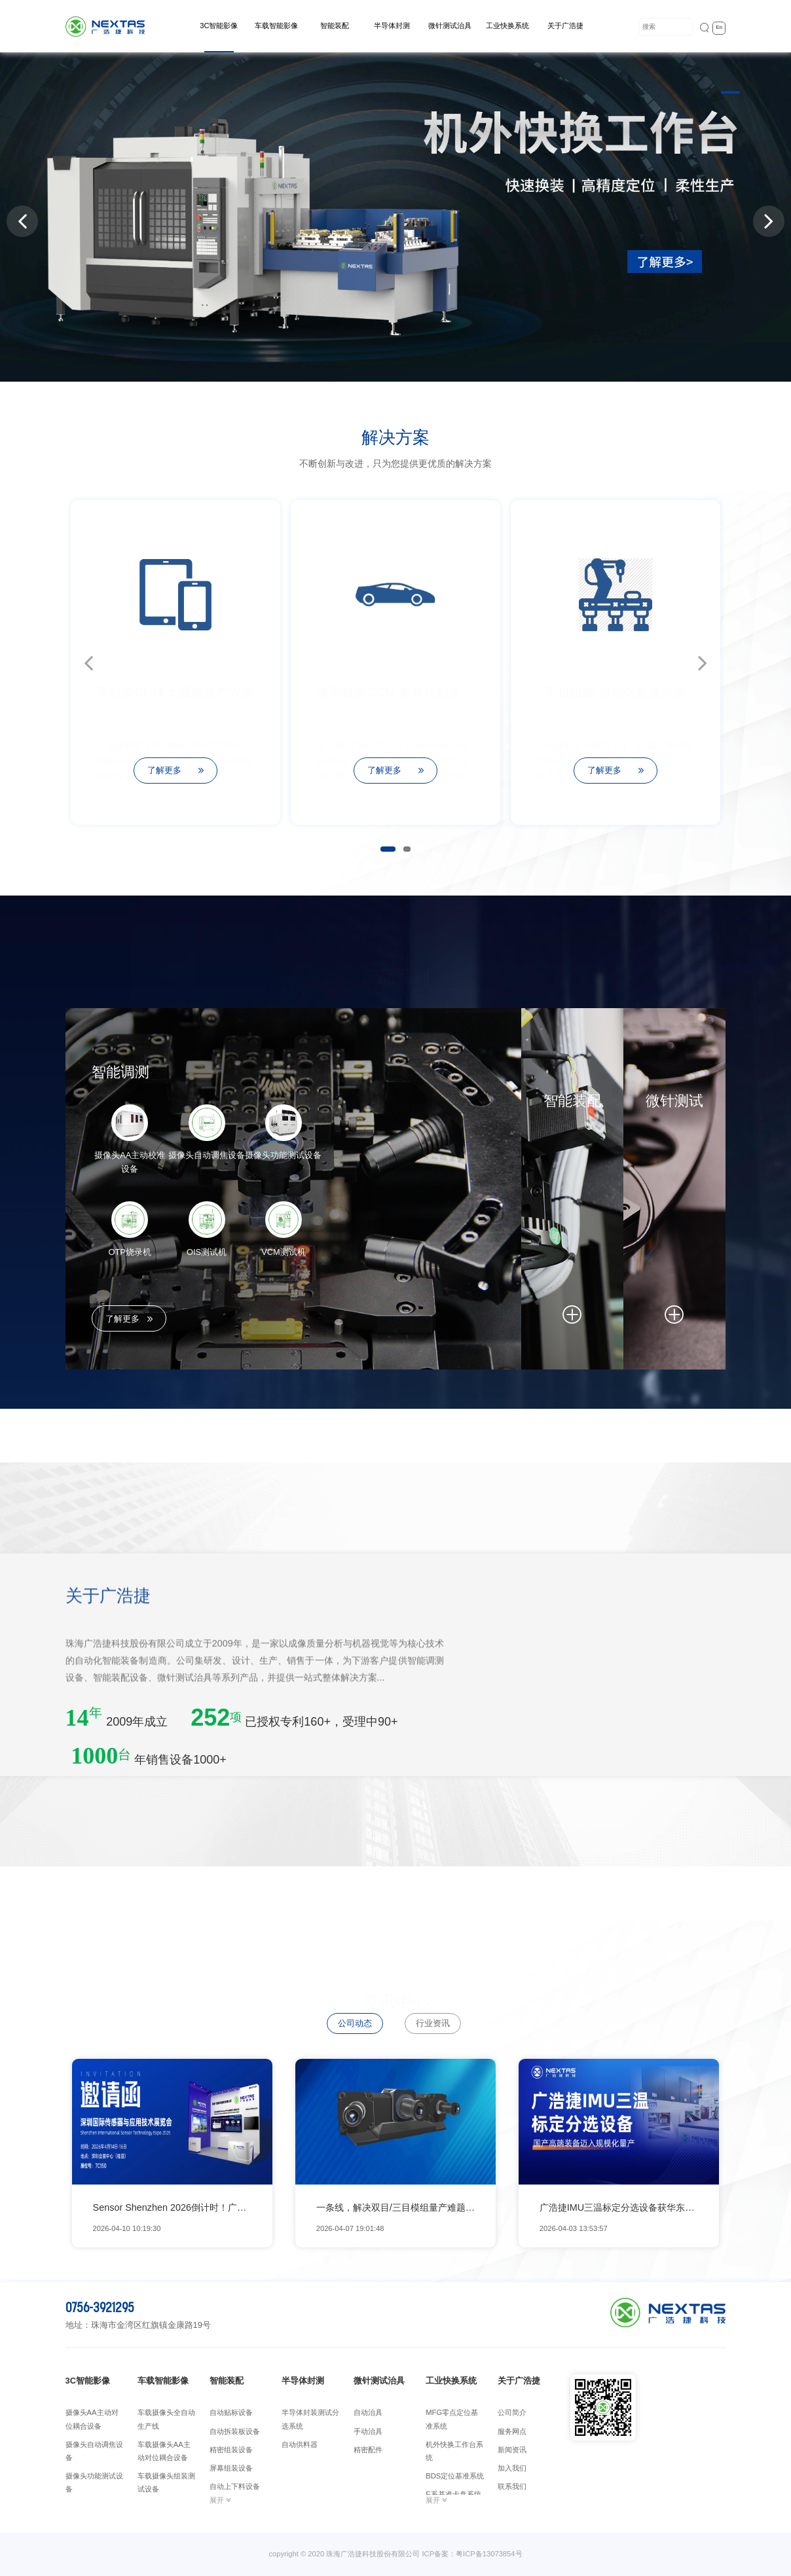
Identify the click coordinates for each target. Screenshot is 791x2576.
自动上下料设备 (235, 2486)
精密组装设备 (231, 2450)
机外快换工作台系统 (454, 2450)
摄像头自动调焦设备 (94, 2450)
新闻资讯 (512, 2450)
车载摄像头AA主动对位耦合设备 (164, 2450)
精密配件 (368, 2450)
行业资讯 (433, 2023)
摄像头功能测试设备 (94, 2482)
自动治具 (368, 2412)
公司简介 (512, 2412)
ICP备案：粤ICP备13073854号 (472, 2554)
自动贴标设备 (231, 2412)
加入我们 (512, 2468)
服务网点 (512, 2431)
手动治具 (368, 2431)
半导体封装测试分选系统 (310, 2418)
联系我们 (512, 2486)
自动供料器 (300, 2444)
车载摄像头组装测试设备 (166, 2482)
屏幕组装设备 (231, 2468)
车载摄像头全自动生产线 (166, 2418)
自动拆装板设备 (235, 2431)
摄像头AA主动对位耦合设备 (92, 2418)
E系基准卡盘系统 (453, 2494)
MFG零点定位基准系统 (452, 2418)
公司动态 (355, 2023)
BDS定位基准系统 (455, 2476)
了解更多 (130, 1319)
